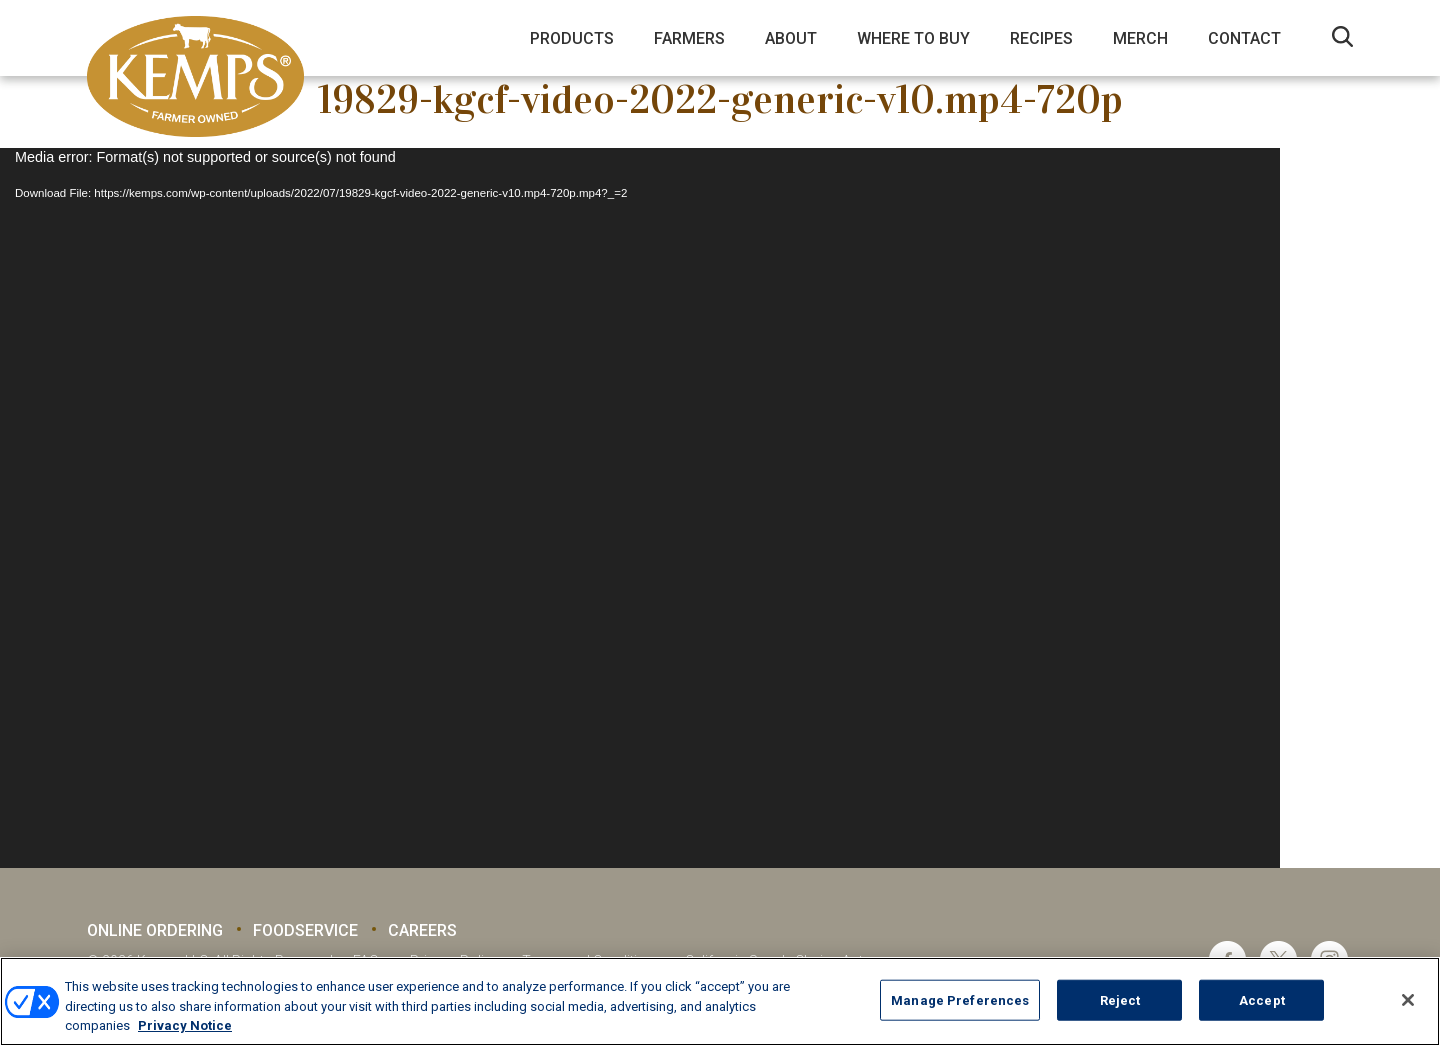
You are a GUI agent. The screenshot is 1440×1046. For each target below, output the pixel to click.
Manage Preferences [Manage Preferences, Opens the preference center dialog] (960, 999)
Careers (422, 930)
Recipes (1041, 38)
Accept (1262, 999)
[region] (720, 1001)
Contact (1244, 38)
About (791, 38)
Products (572, 38)
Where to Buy (913, 38)
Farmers (689, 38)
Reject (1120, 999)
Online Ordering (155, 930)
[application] (640, 508)
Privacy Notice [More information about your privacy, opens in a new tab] (185, 1025)
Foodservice (305, 930)
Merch (1140, 38)
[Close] (1408, 1000)
